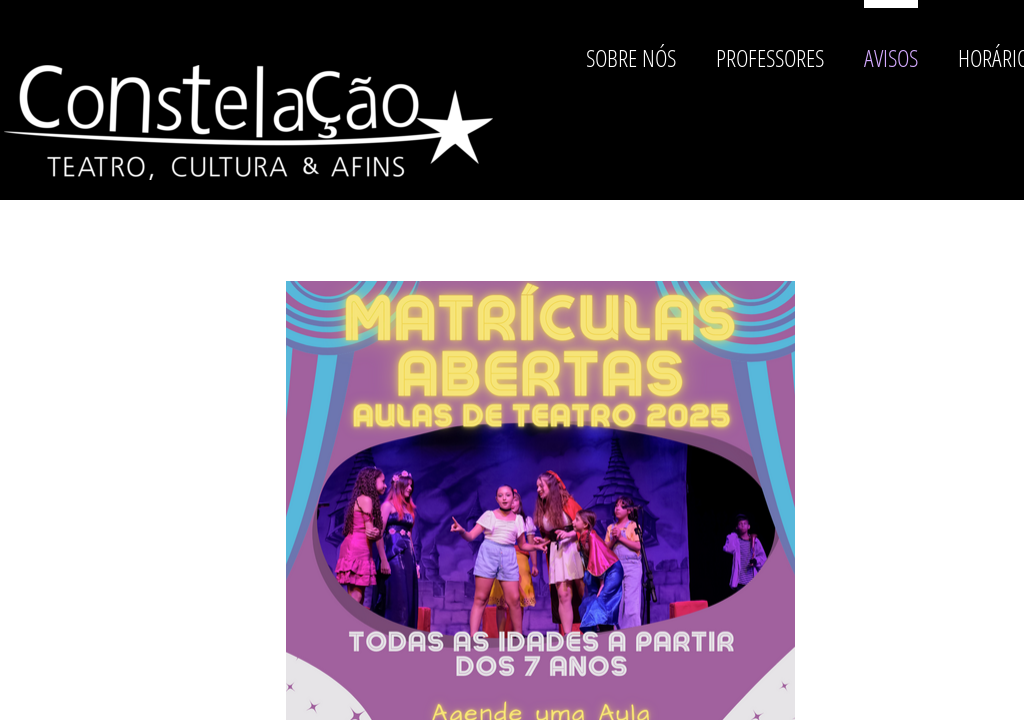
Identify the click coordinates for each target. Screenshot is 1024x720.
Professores (770, 57)
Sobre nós (631, 57)
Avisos (891, 57)
